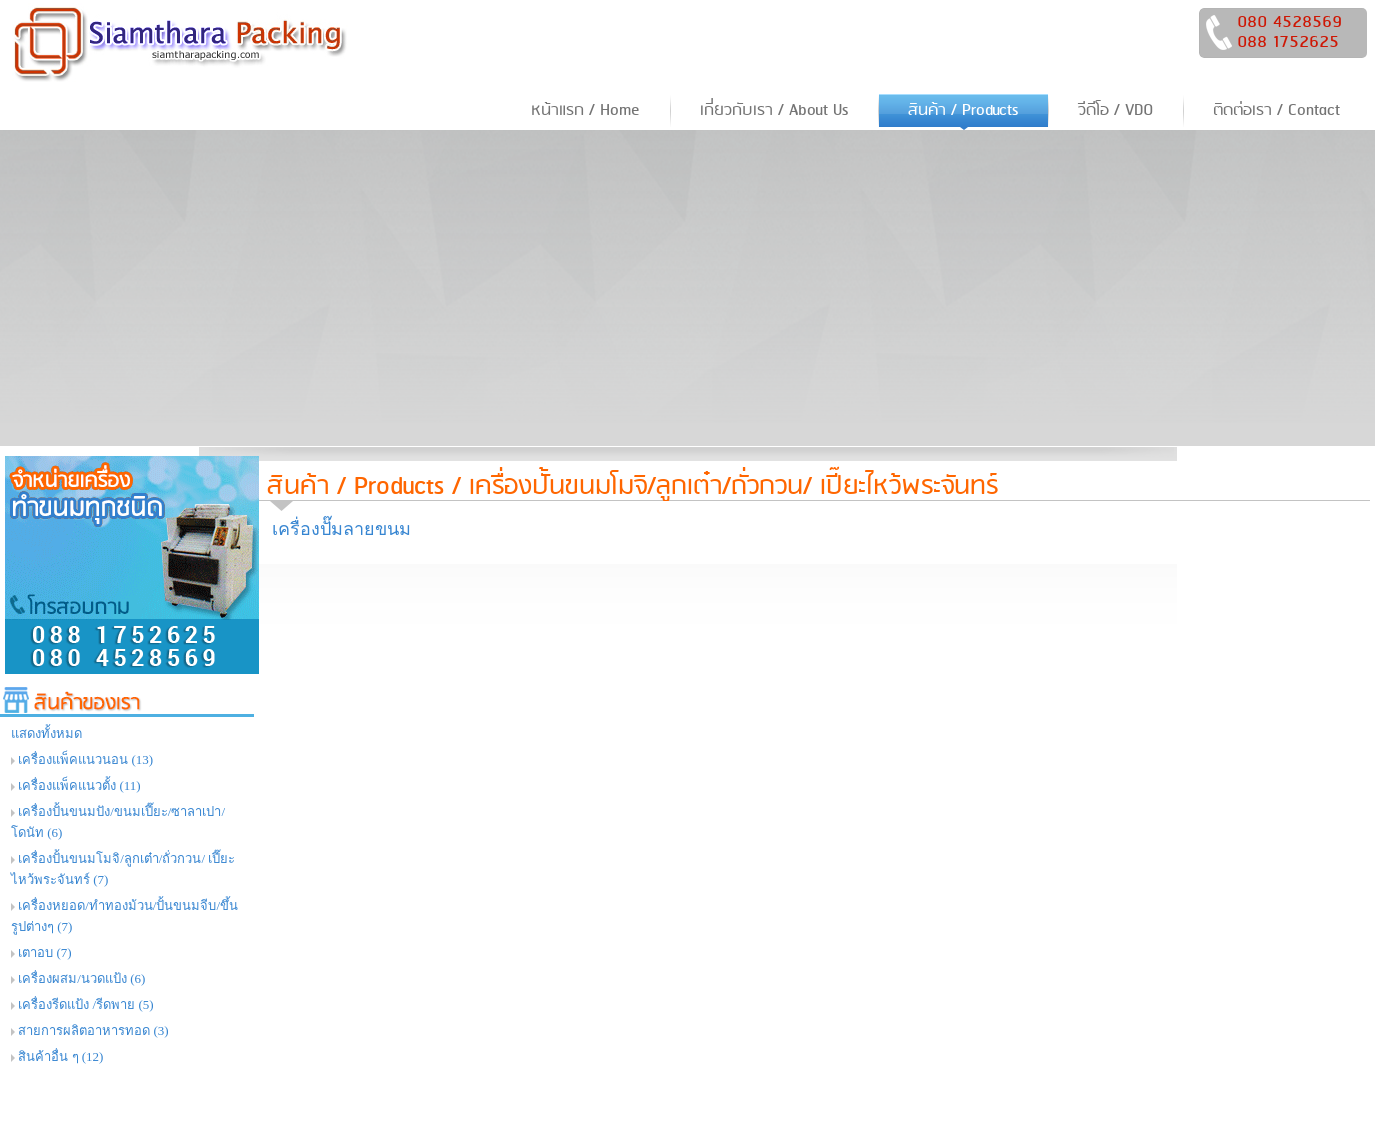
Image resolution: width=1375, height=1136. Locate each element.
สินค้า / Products (355, 486)
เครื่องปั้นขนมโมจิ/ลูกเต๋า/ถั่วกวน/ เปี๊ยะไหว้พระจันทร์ (733, 486)
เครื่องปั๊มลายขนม (341, 529)
